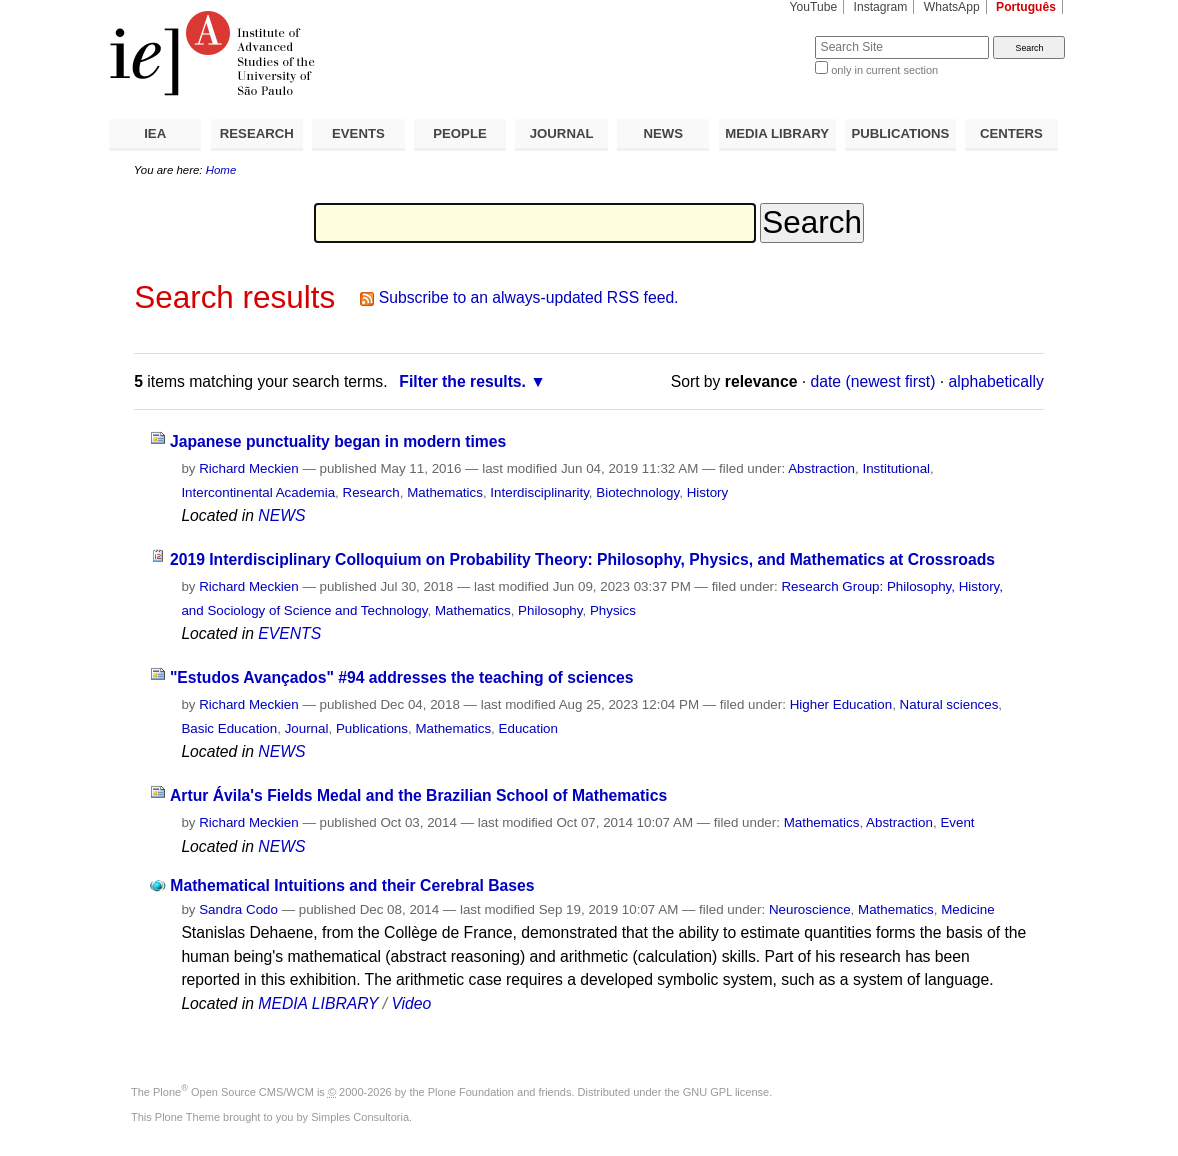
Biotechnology (637, 492)
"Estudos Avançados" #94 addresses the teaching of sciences (402, 677)
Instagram (881, 7)
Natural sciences (949, 704)
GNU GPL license (726, 1092)
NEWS (663, 133)
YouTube (814, 7)
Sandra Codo (238, 909)
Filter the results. (462, 381)
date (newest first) (873, 381)
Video (411, 1003)
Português (1026, 7)
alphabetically (996, 381)
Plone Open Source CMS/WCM (233, 1092)
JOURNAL (562, 133)
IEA (155, 133)
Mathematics (445, 492)
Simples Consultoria (360, 1117)
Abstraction (821, 468)
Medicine (967, 909)
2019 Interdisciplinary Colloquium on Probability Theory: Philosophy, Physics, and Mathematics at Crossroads (582, 559)
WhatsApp (952, 7)
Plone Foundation (471, 1092)
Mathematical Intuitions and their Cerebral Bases (352, 885)
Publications (372, 728)
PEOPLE (460, 133)
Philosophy (550, 610)
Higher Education (841, 704)
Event (957, 822)
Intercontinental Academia (258, 492)
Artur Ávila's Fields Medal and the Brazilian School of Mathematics (418, 795)
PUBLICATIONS (900, 133)
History (708, 492)
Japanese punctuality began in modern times (338, 441)
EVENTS (358, 133)
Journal (307, 728)
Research (371, 492)
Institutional (896, 468)
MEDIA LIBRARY (777, 133)
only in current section (884, 70)
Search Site (766, 35)
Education (528, 728)
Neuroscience (810, 909)
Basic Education (229, 728)
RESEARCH (257, 133)
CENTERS (1011, 133)
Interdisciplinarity (539, 492)
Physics (613, 610)
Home (221, 170)
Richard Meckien (249, 468)
